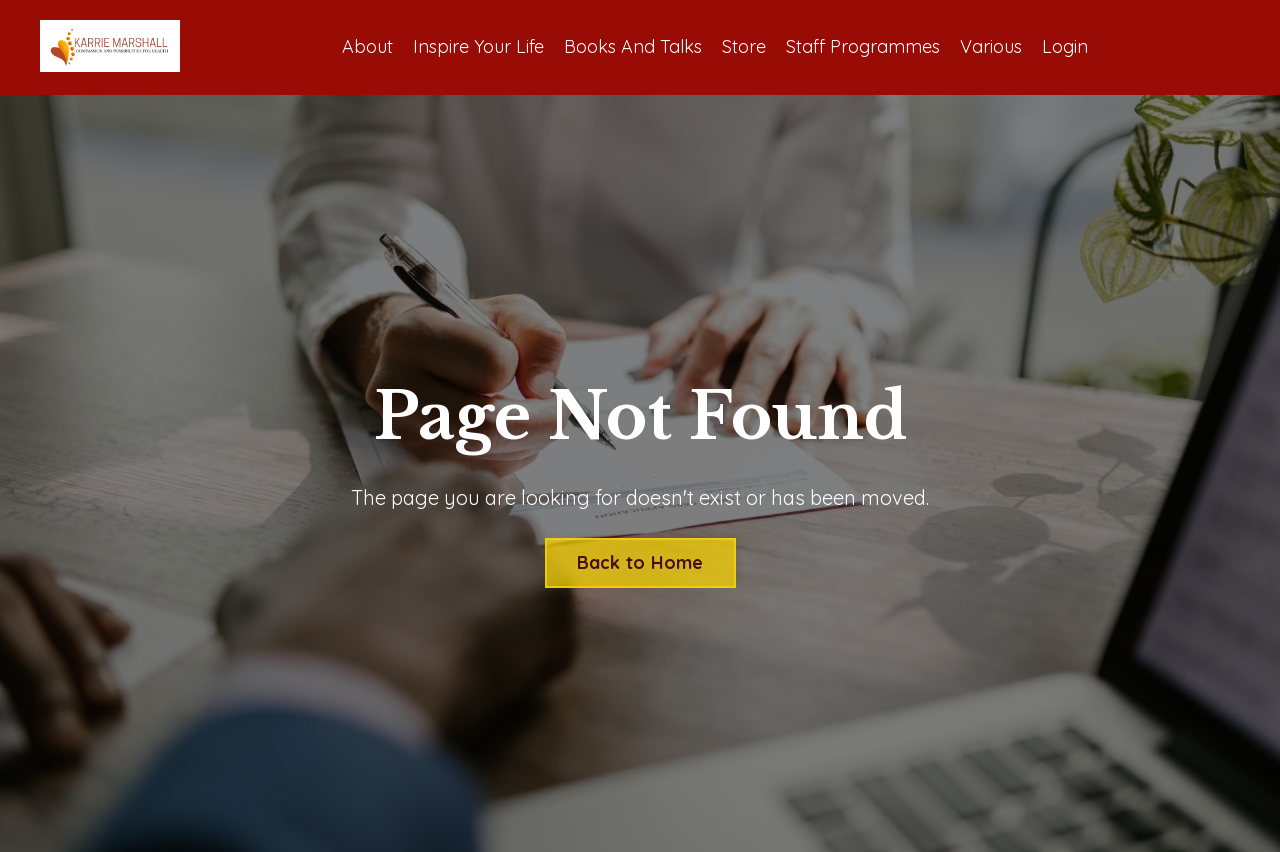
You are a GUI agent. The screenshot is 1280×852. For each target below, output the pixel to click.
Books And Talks (633, 46)
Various (991, 46)
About (367, 46)
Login (1065, 46)
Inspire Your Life (478, 46)
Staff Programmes (863, 46)
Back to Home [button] (640, 562)
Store (744, 46)
